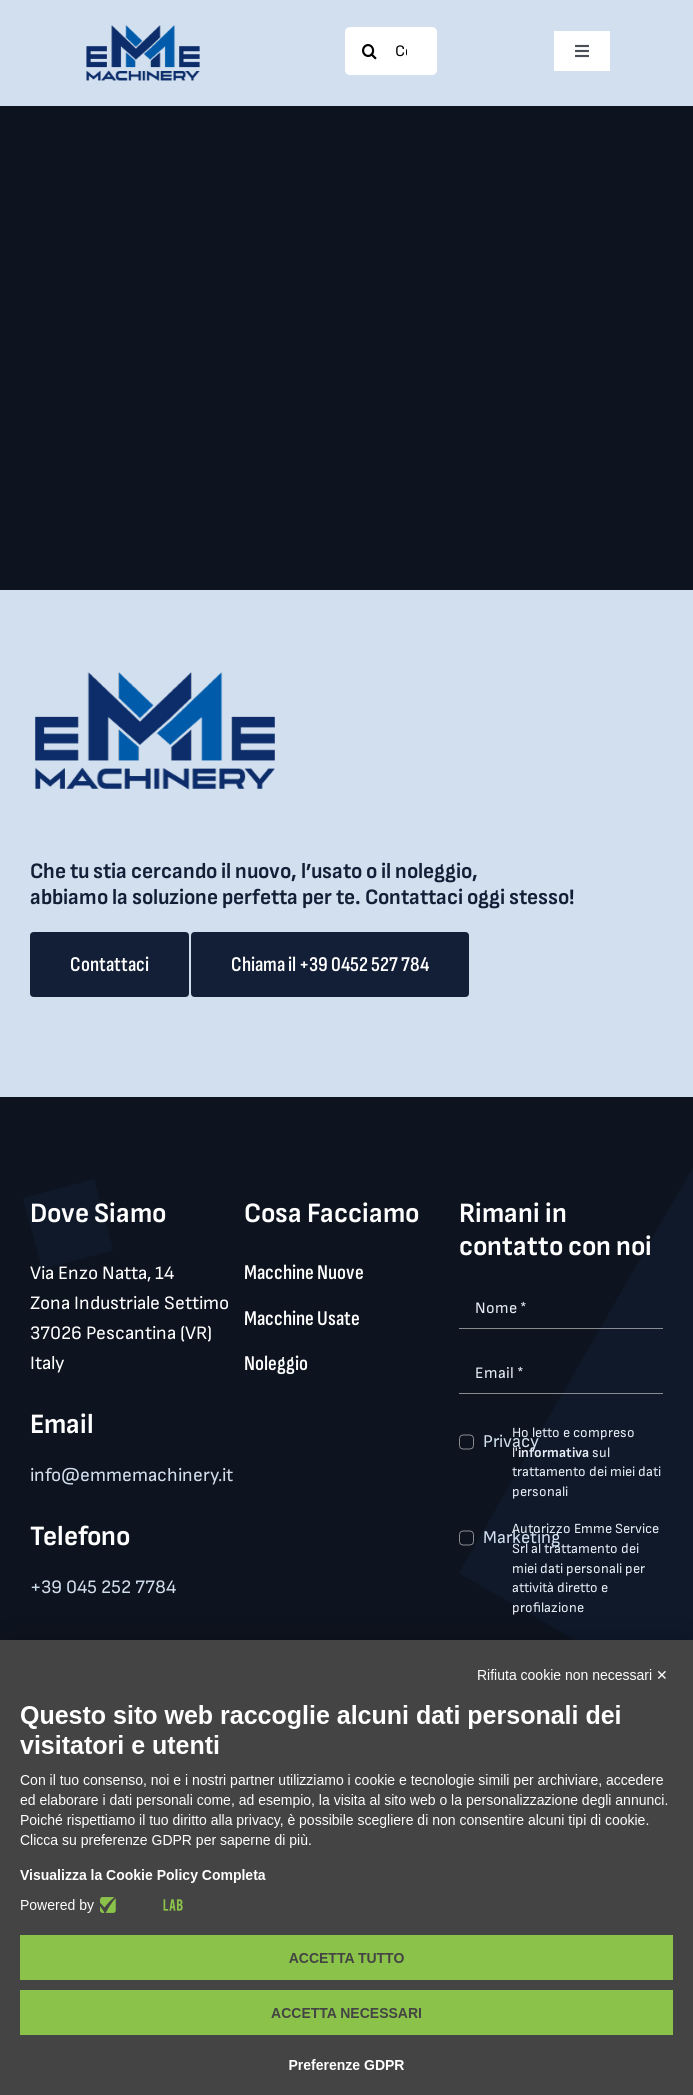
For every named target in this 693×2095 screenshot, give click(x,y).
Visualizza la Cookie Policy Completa (143, 1875)
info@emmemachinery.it (131, 1475)
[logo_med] (143, 32)
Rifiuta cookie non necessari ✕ (572, 1675)
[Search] (369, 51)
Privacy (511, 1441)
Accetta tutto (347, 1958)
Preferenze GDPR (347, 2065)
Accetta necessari (346, 2013)
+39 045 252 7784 (103, 1587)
